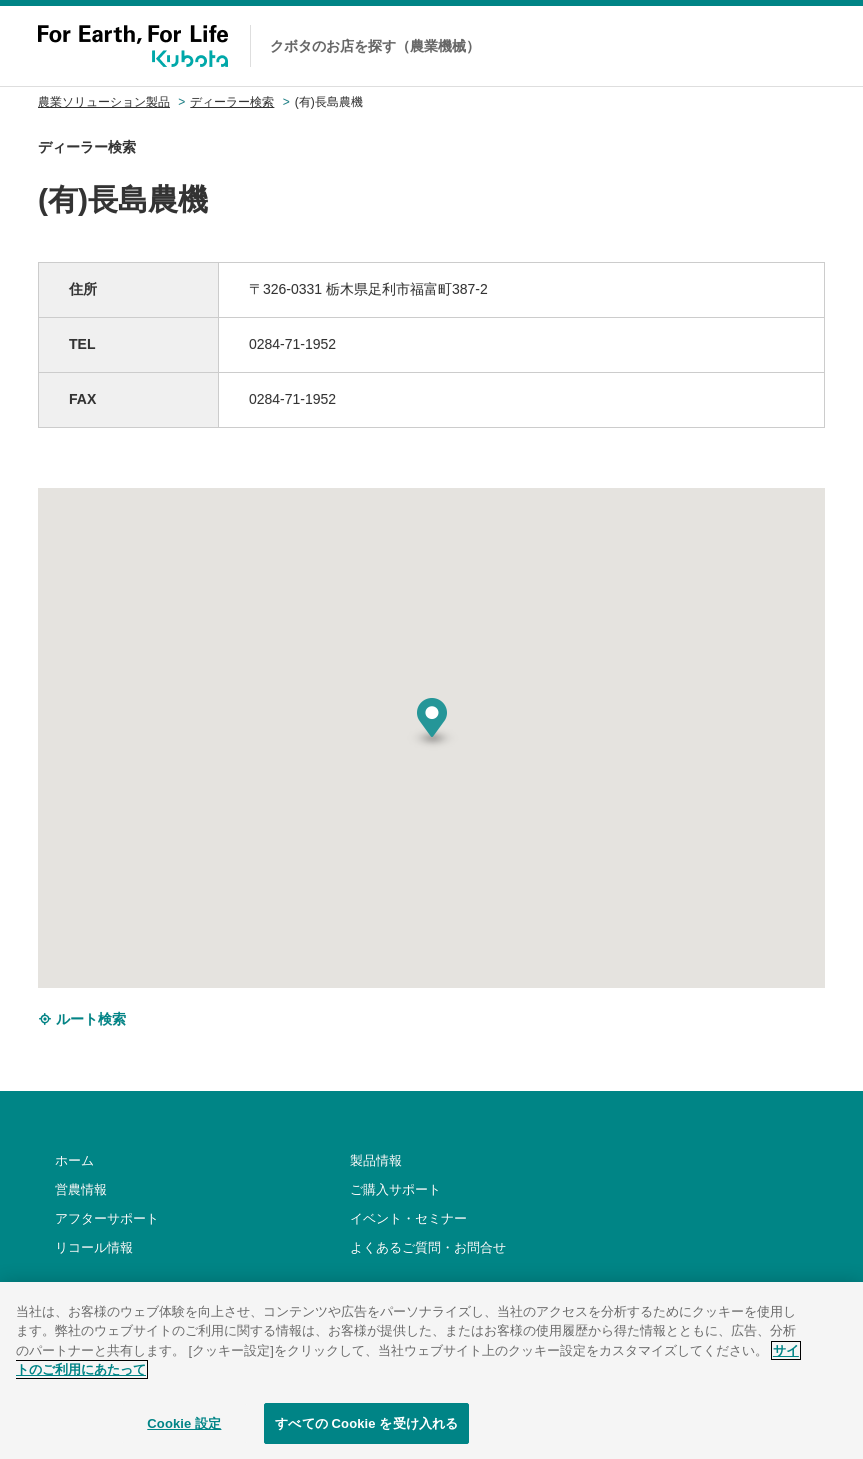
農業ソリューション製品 (104, 102)
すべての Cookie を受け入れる (366, 1437)
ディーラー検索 (232, 102)
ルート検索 (82, 1019)
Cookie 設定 (184, 1437)
